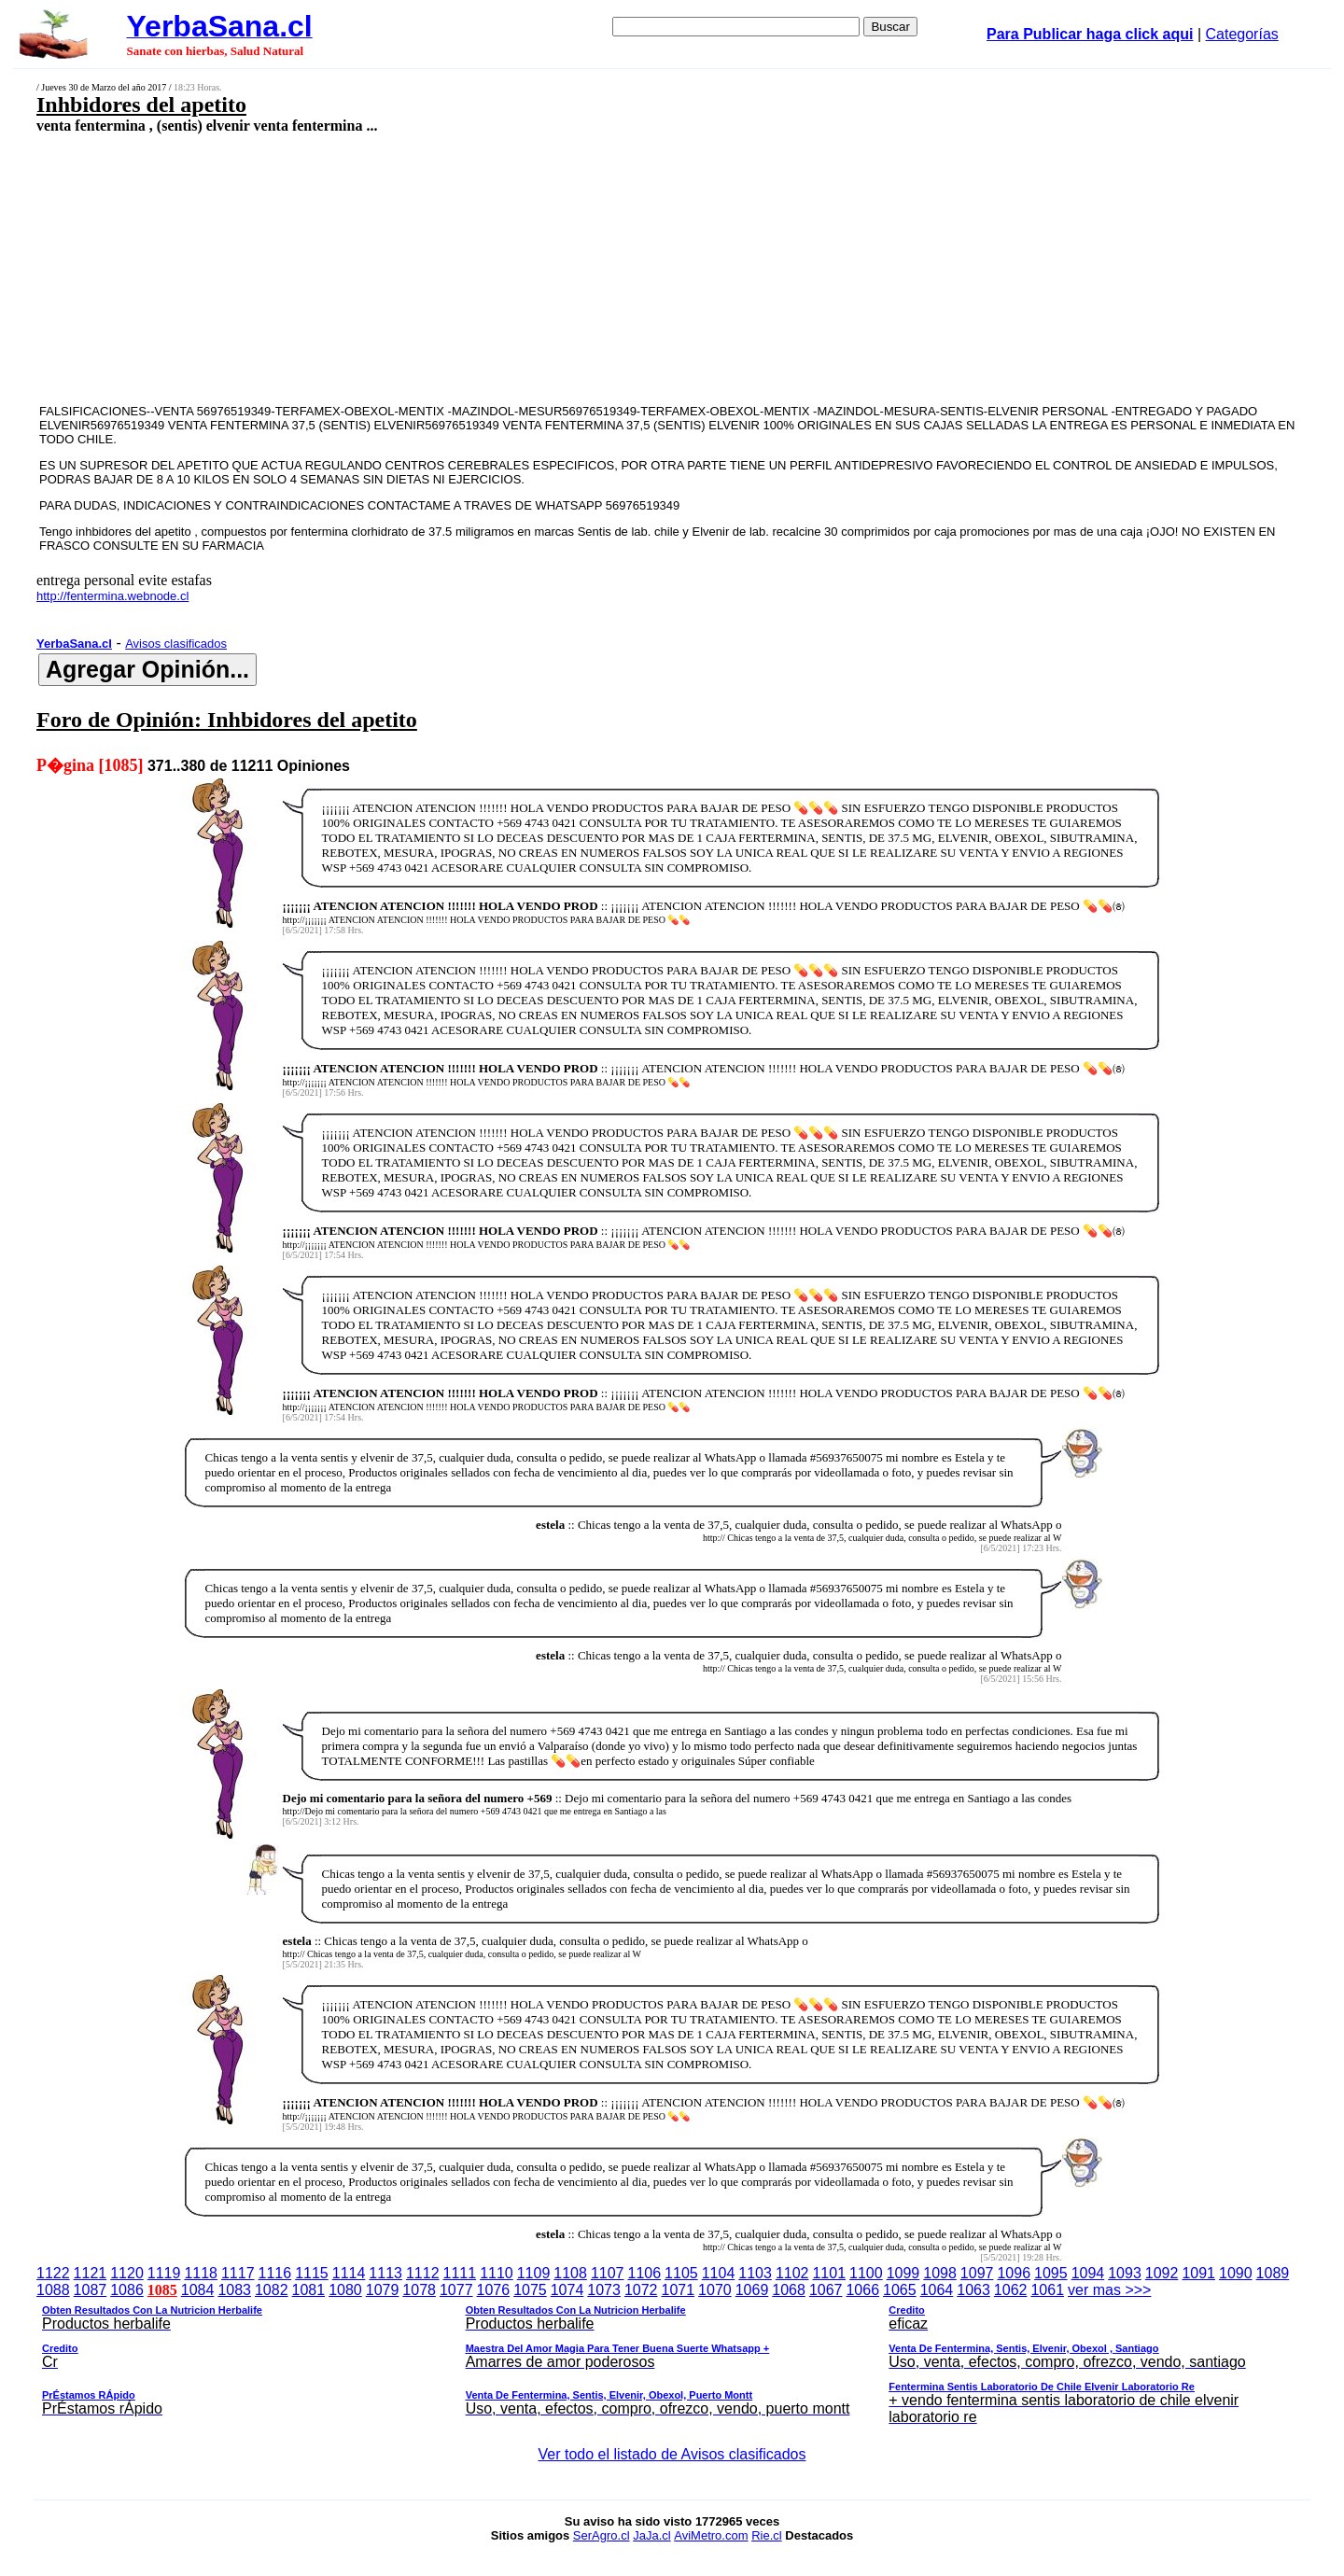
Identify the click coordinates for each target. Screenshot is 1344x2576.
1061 (1047, 2290)
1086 (127, 2290)
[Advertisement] (538, 268)
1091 (1198, 2273)
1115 (312, 2273)
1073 (604, 2290)
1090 (1236, 2273)
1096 (1013, 2273)
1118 (200, 2273)
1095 (1051, 2273)
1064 (937, 2290)
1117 (238, 2273)
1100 (866, 2273)
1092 (1162, 2273)
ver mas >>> (672, 2356)
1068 (788, 2290)
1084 (198, 2290)
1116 (275, 2273)
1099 (903, 2273)
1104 (718, 2273)
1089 (1273, 2273)
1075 (530, 2290)
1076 (494, 2290)
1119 (164, 2273)
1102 (792, 2273)
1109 (534, 2273)
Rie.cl (766, 2535)
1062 (1011, 2290)
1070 (715, 2290)
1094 (1088, 2273)
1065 (900, 2290)
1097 (977, 2273)
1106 (645, 2273)
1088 (53, 2290)
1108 (570, 2273)
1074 (567, 2290)
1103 (755, 2273)
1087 (90, 2290)
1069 (752, 2290)
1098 (940, 2273)
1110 (496, 2273)
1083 (234, 2290)
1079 (382, 2290)
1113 (385, 2273)
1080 (345, 2290)
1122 (53, 2273)
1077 (456, 2290)
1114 (349, 2273)
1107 (607, 2273)
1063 (973, 2290)
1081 (309, 2290)
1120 (127, 2273)
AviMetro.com (711, 2535)
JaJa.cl (651, 2535)
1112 (423, 2273)
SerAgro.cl (601, 2535)
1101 (829, 2273)
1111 (460, 2273)
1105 (681, 2273)
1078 (419, 2290)
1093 (1124, 2273)
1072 (641, 2290)
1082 (271, 2290)
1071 (678, 2290)
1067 (826, 2290)
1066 (862, 2290)
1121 (90, 2273)
